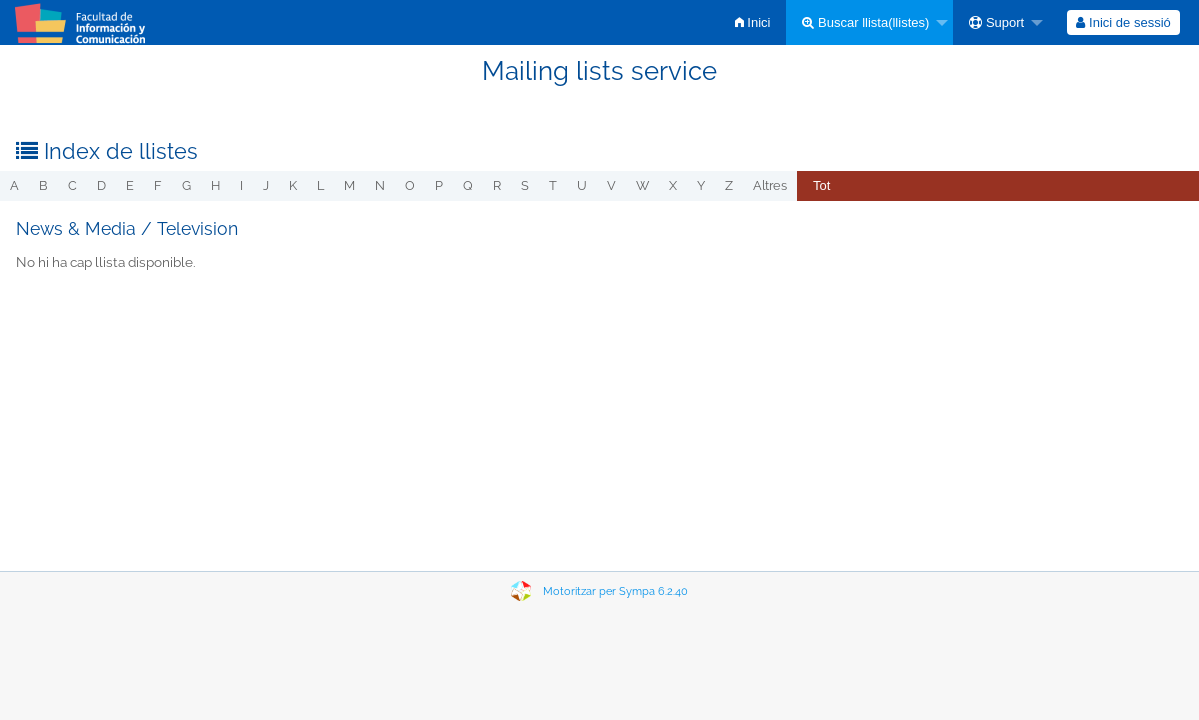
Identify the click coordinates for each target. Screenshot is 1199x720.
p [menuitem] (439, 185)
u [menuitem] (582, 185)
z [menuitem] (729, 185)
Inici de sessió (1123, 22)
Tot (821, 185)
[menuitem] (753, 22)
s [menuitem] (525, 185)
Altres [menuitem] (770, 185)
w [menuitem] (642, 185)
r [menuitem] (497, 185)
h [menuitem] (215, 185)
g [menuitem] (186, 185)
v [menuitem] (611, 185)
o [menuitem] (410, 185)
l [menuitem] (320, 185)
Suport (996, 22)
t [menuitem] (553, 185)
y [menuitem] (701, 185)
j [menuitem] (266, 185)
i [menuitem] (241, 185)
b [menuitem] (43, 185)
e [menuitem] (130, 185)
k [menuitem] (293, 185)
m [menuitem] (349, 185)
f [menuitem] (158, 185)
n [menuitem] (380, 185)
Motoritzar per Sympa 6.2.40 (615, 591)
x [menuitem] (673, 185)
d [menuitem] (101, 185)
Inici (753, 22)
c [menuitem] (72, 185)
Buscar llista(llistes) (865, 22)
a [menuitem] (14, 185)
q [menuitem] (468, 185)
